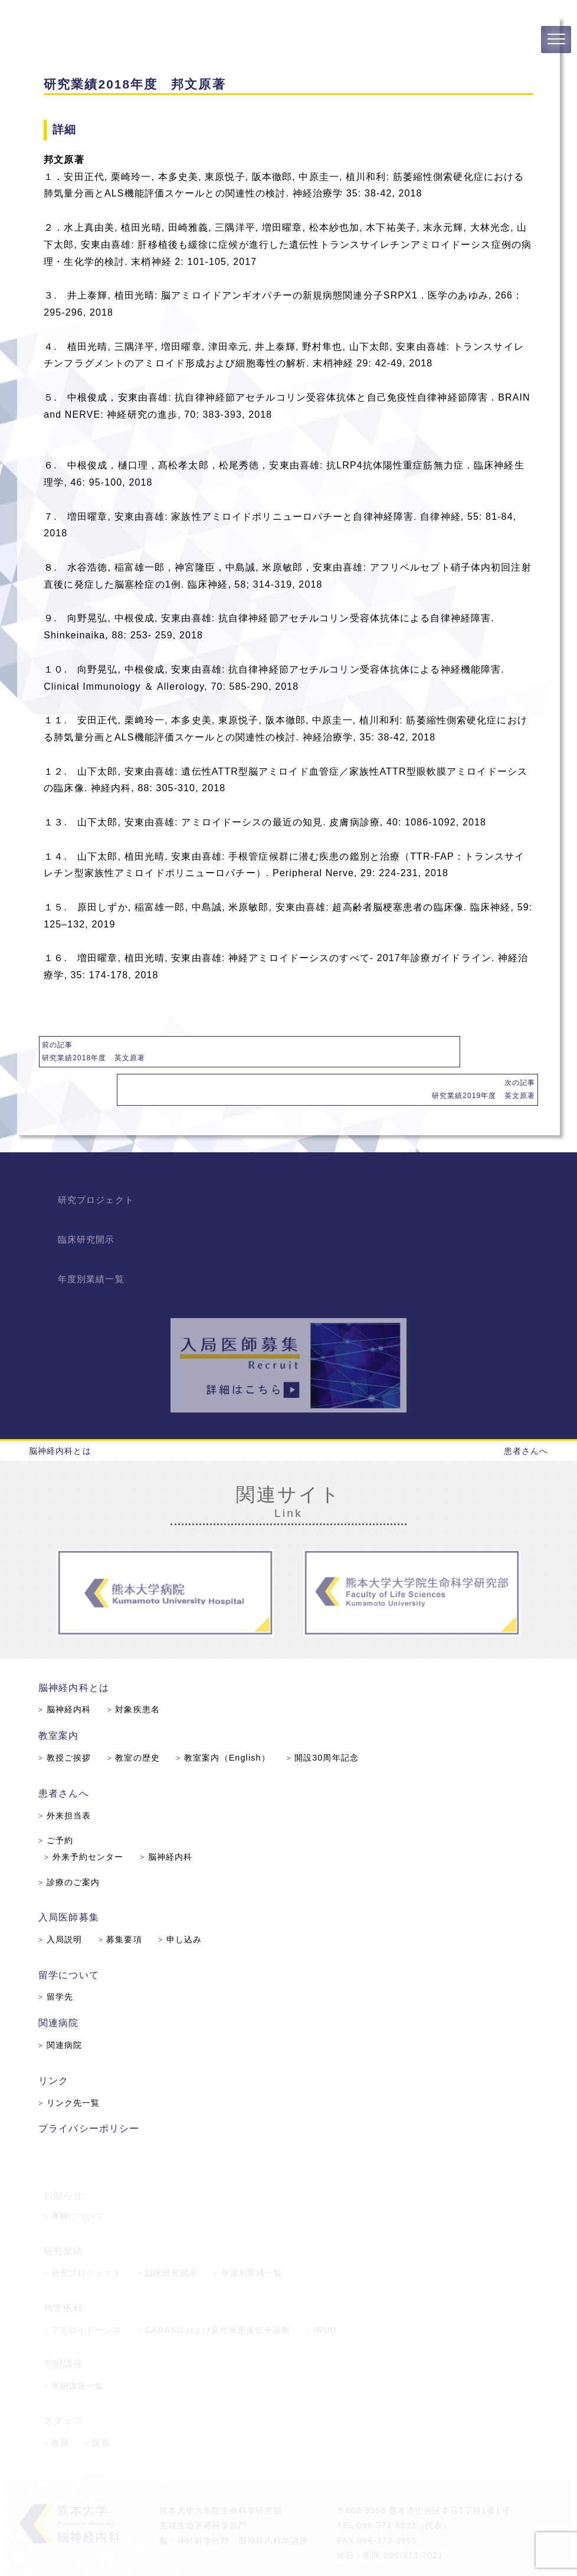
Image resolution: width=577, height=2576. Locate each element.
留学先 (59, 1958)
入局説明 (64, 1901)
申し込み (182, 1901)
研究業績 (63, 2215)
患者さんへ (526, 1413)
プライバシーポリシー (92, 2088)
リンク (57, 2041)
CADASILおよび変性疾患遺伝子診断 (213, 2292)
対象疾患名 (136, 1675)
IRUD (321, 2292)
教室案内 (62, 1701)
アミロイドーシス (83, 2292)
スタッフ (63, 2383)
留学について (72, 1937)
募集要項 (123, 1901)
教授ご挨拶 (68, 1723)
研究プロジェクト (101, 1160)
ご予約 (59, 1805)
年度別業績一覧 (96, 1239)
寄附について (74, 2179)
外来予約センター (87, 1821)
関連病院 (62, 1984)
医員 (97, 2405)
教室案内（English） (224, 1723)
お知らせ (63, 2158)
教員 (56, 2405)
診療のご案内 (72, 1845)
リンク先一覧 (72, 2062)
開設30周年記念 (322, 1723)
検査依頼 (63, 2271)
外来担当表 (68, 1779)
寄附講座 (63, 2327)
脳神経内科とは (60, 1413)
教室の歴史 (136, 1723)
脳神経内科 (68, 1675)
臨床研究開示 (91, 1200)
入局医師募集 (72, 1880)
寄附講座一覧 (74, 2349)
